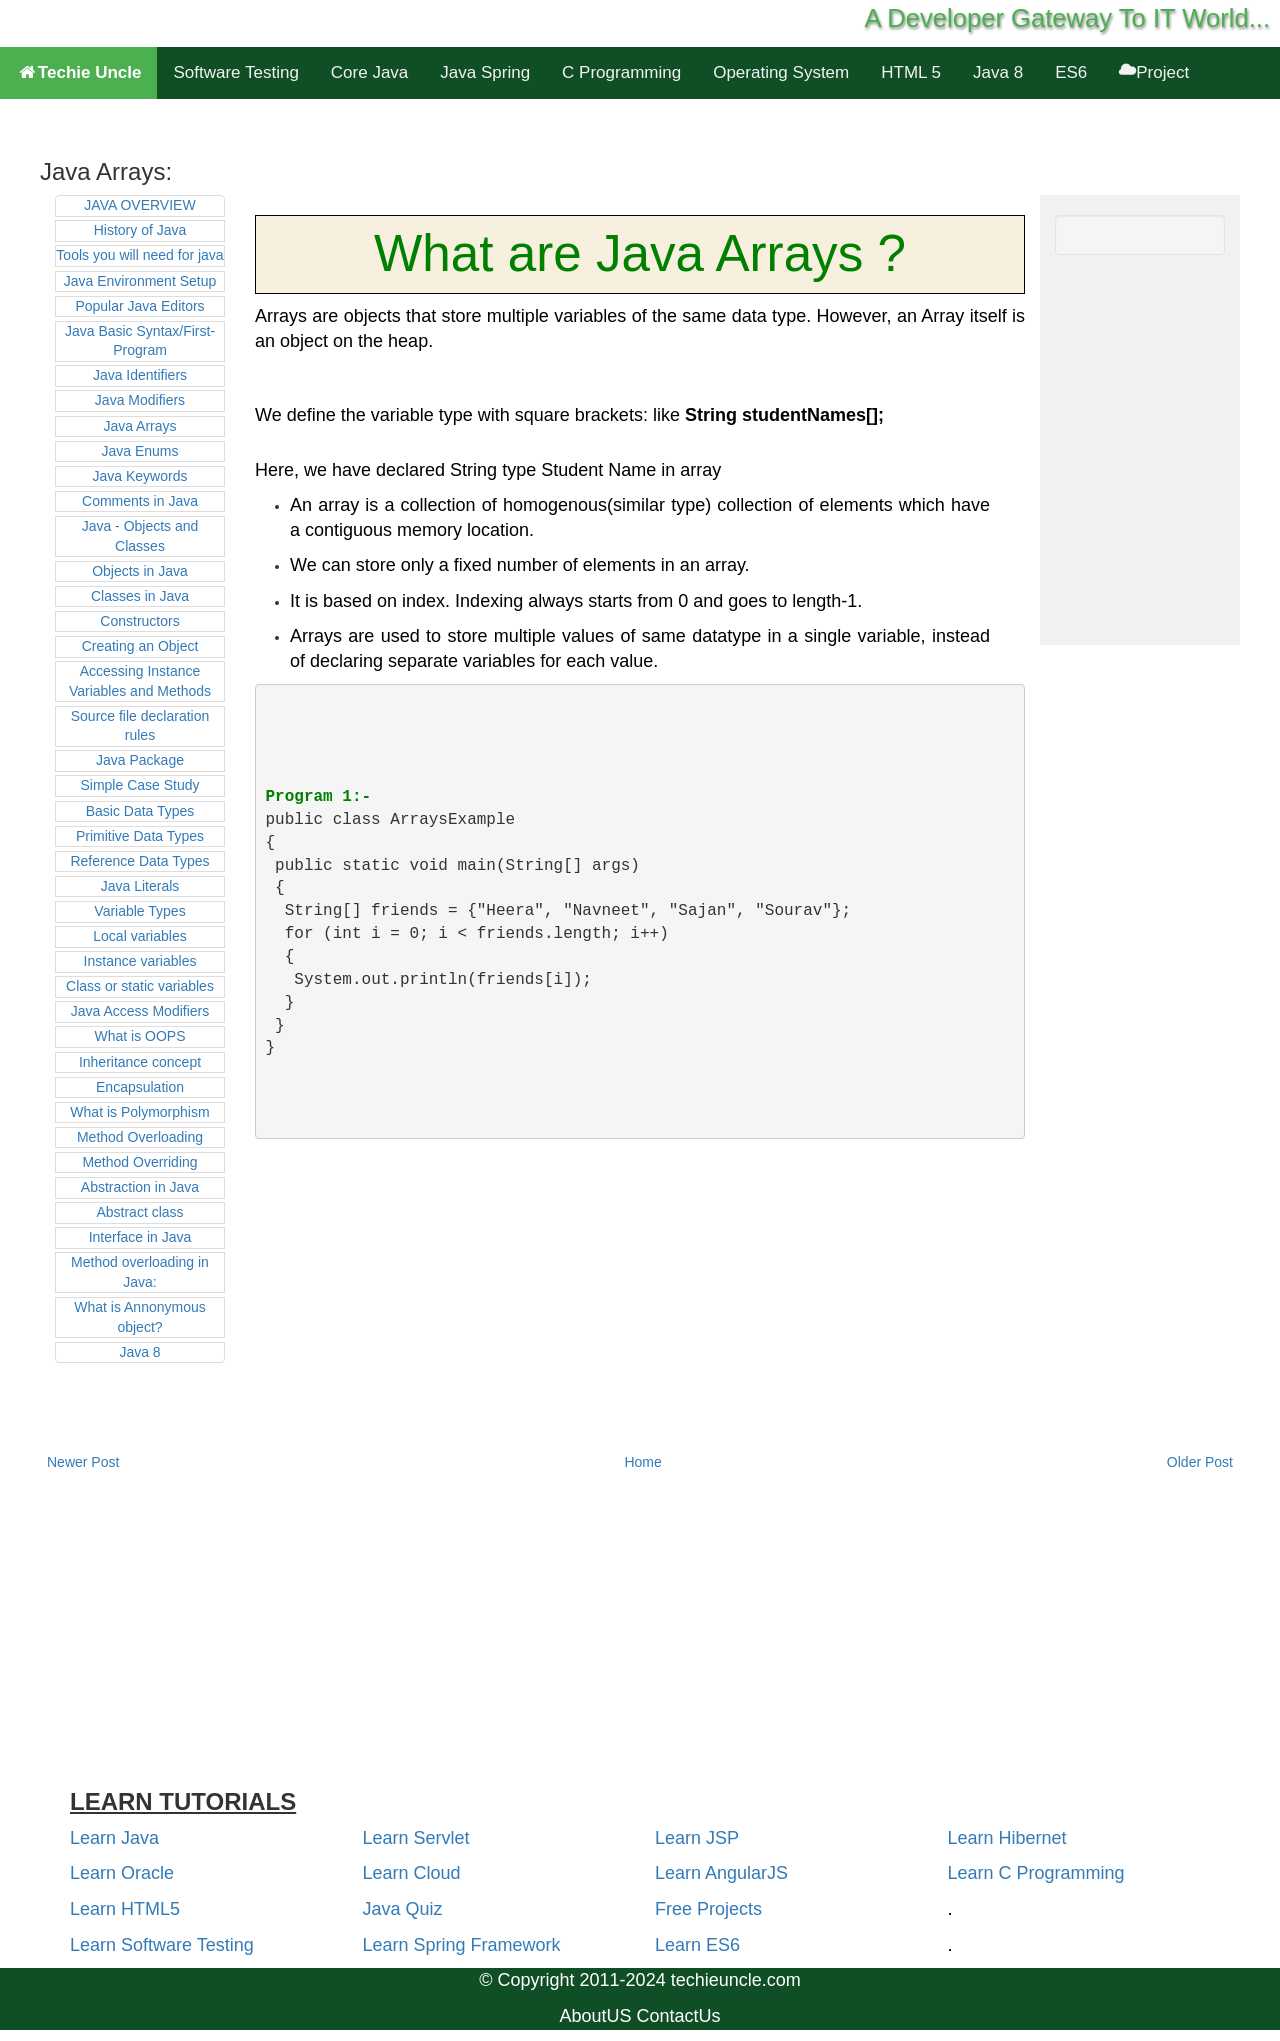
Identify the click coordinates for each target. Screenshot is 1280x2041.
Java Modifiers (140, 400)
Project (1154, 72)
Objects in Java (140, 571)
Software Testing (235, 72)
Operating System (781, 72)
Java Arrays (139, 426)
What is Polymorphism (139, 1112)
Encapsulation (140, 1087)
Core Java (369, 72)
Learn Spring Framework (462, 1945)
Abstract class (139, 1212)
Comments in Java (140, 501)
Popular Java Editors (139, 306)
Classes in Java (140, 596)
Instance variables (140, 961)
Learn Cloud (412, 1873)
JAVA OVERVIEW (139, 205)
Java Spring (485, 72)
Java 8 (998, 72)
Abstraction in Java (140, 1187)
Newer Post (83, 1462)
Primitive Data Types (140, 836)
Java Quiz (403, 1909)
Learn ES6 (697, 1945)
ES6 (1071, 72)
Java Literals (140, 886)
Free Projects (708, 1909)
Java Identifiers (140, 375)
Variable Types (139, 911)
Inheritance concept (140, 1062)
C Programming (621, 72)
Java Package (140, 760)
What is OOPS (139, 1036)
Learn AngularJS (721, 1873)
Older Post (1200, 1462)
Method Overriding (139, 1162)
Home (642, 1462)
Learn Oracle (122, 1873)
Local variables (139, 936)
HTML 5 (911, 72)
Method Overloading (140, 1137)
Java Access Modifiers (140, 1011)
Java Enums (139, 451)
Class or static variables (140, 986)
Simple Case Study (139, 785)
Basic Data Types (140, 811)
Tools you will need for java (139, 255)
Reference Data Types (139, 861)
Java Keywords (140, 476)
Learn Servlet (416, 1838)
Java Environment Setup (140, 281)
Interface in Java (140, 1237)
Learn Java (114, 1838)
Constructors (139, 621)
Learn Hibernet (1007, 1838)
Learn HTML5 (125, 1909)
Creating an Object (140, 646)
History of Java (140, 230)
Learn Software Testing (162, 1945)
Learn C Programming (1036, 1873)
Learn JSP (697, 1838)
